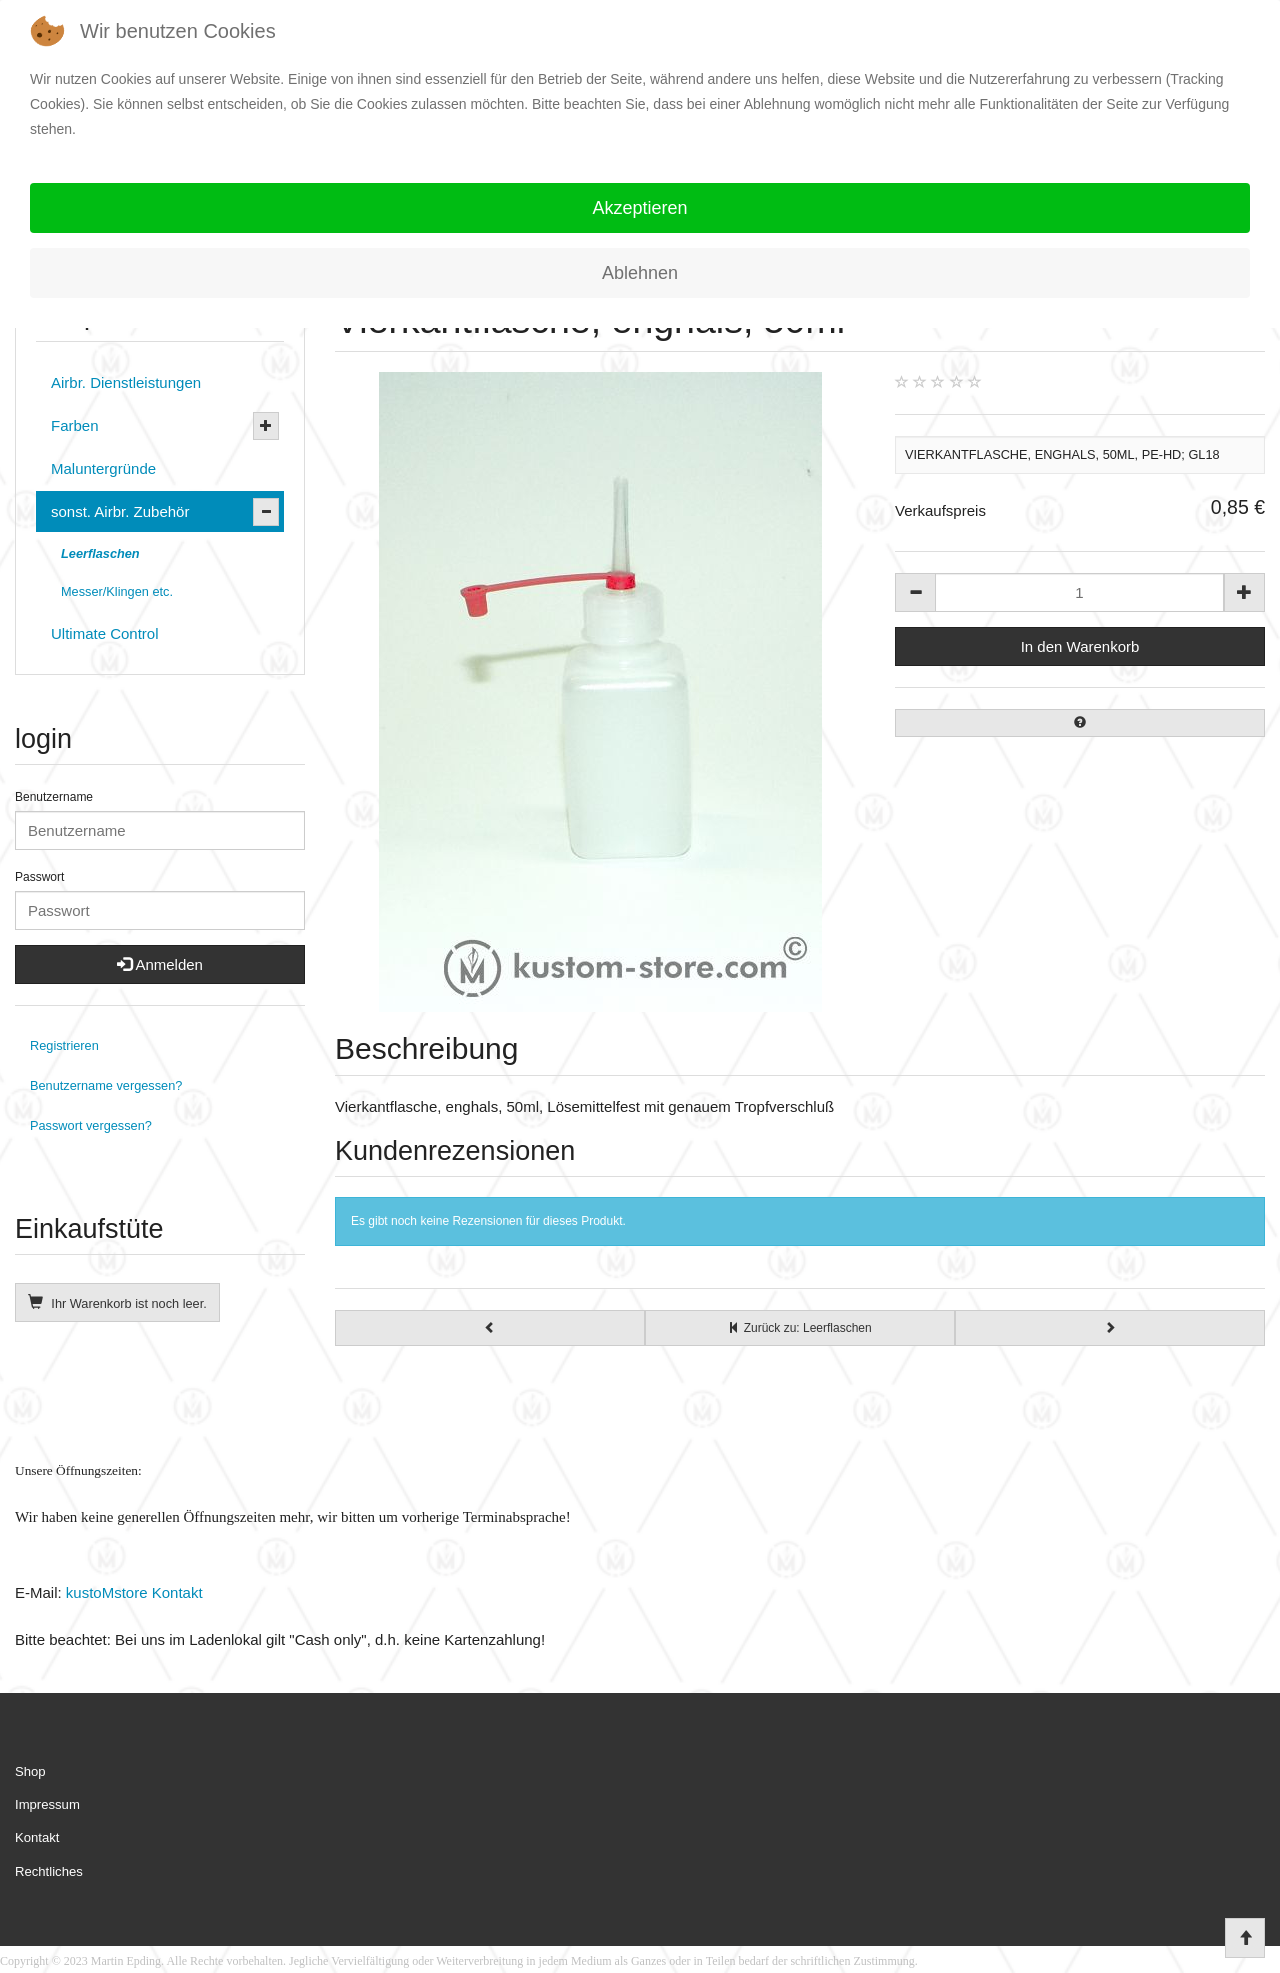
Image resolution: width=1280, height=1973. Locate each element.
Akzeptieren (639, 208)
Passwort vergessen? (91, 1125)
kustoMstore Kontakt (132, 1592)
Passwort (39, 877)
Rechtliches (49, 1871)
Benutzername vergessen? (106, 1085)
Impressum (47, 1804)
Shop (30, 1771)
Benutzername (54, 797)
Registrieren (64, 1045)
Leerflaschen (100, 553)
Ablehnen (640, 273)
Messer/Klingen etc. (117, 591)
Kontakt (37, 1837)
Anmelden (160, 964)
